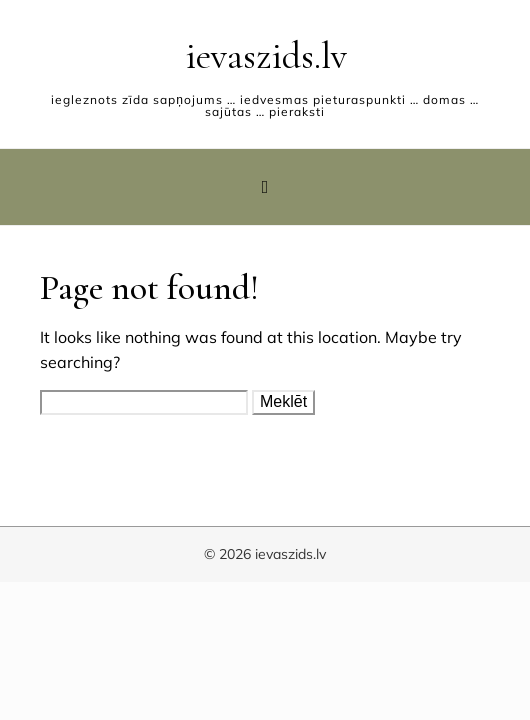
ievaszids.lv (266, 56)
